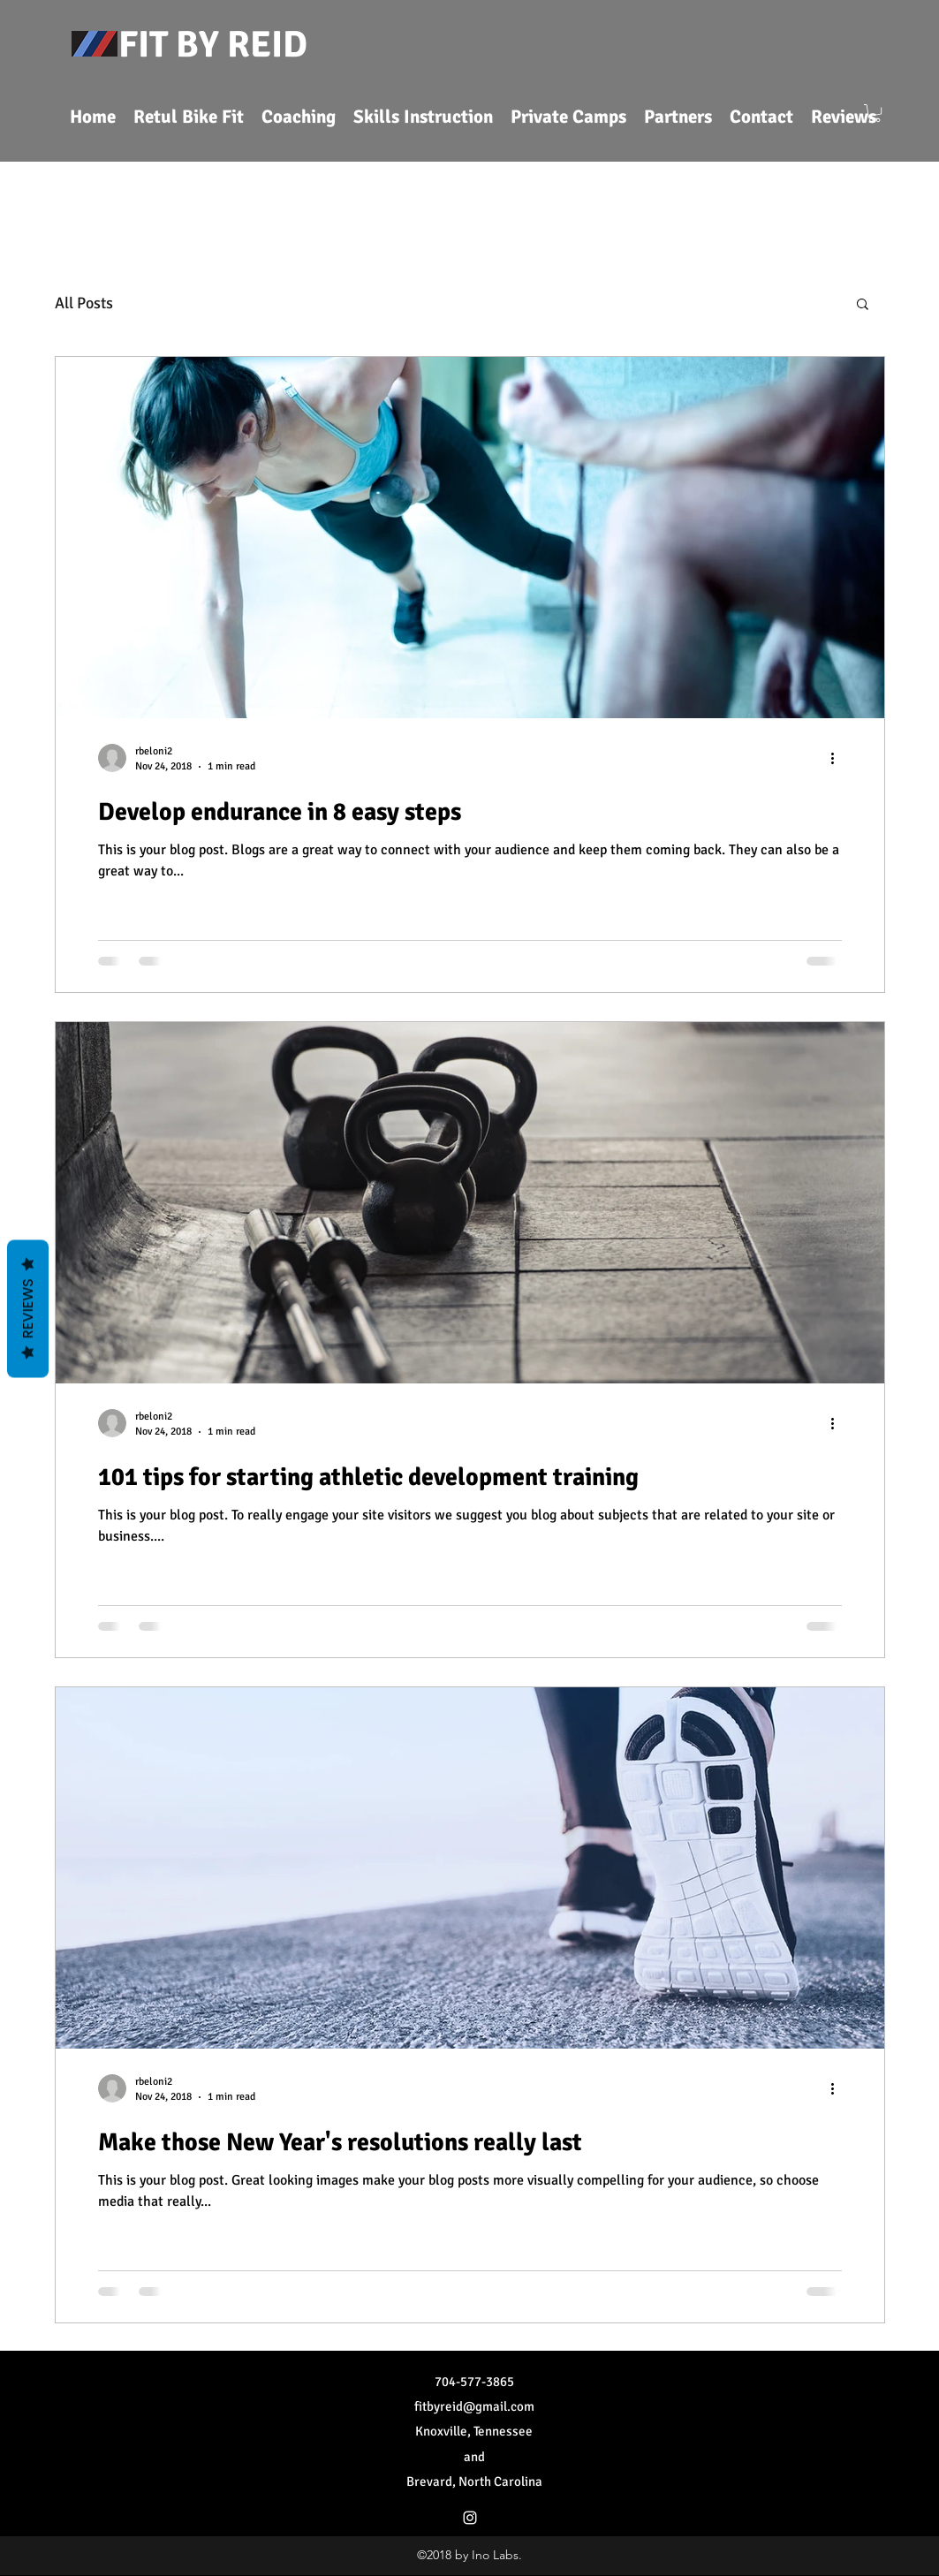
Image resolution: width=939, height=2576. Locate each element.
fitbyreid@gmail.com (474, 2406)
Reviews (28, 1309)
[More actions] (839, 758)
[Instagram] (470, 2518)
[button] (874, 113)
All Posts (84, 303)
